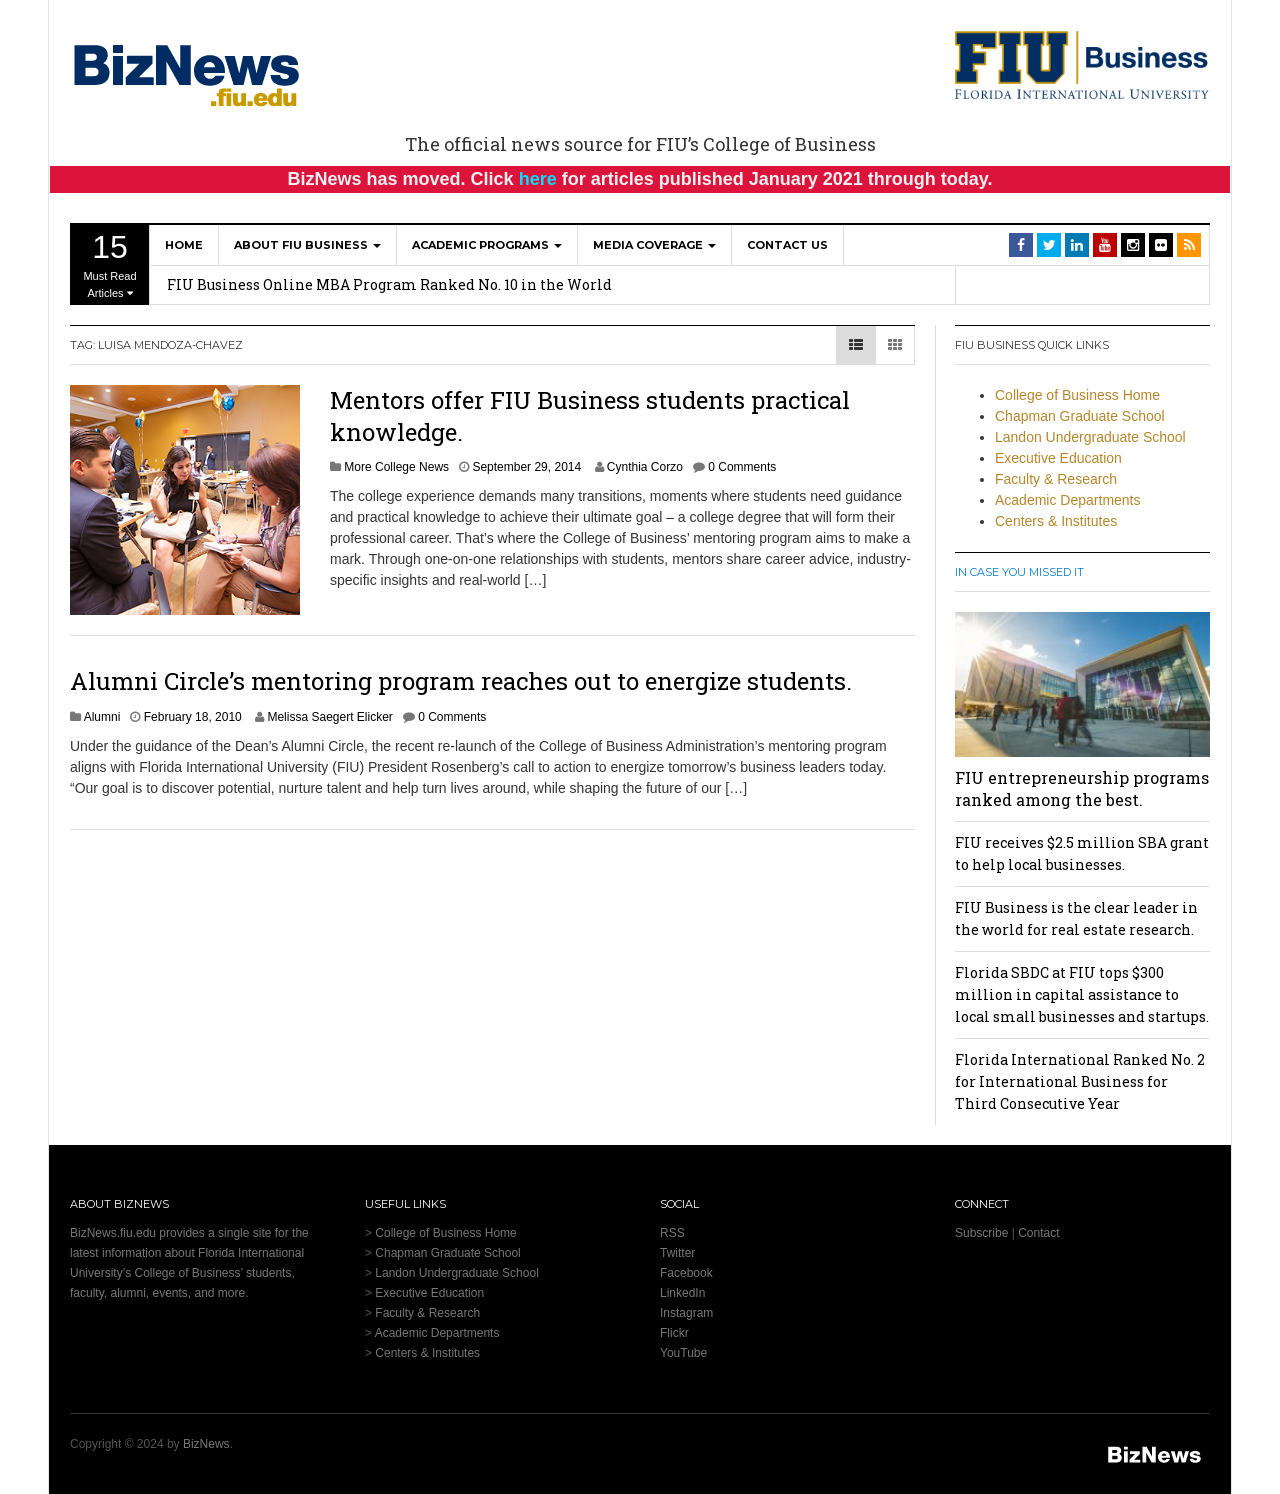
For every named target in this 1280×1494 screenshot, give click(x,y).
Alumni (102, 717)
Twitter (677, 1253)
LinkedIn (682, 1293)
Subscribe (981, 1233)
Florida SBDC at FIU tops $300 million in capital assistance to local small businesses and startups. (1082, 994)
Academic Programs (487, 245)
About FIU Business (307, 245)
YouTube (683, 1353)
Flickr (674, 1333)
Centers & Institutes (1056, 521)
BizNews (206, 1444)
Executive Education (1058, 458)
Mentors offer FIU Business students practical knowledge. (590, 415)
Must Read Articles (110, 264)
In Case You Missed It (1019, 572)
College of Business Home (1077, 395)
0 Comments (742, 467)
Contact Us (787, 245)
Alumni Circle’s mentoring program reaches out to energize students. (461, 681)
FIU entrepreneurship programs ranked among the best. (1082, 788)
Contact (1038, 1233)
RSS (672, 1233)
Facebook (686, 1273)
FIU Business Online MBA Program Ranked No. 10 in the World (389, 284)
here (538, 179)
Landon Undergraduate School (1090, 437)
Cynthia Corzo (645, 467)
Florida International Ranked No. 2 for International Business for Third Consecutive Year (1080, 1081)
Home (184, 245)
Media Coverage (654, 245)
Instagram (686, 1313)
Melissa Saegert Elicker (329, 717)
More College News (396, 467)
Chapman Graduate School (1080, 416)
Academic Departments (1068, 500)
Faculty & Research (1056, 479)
